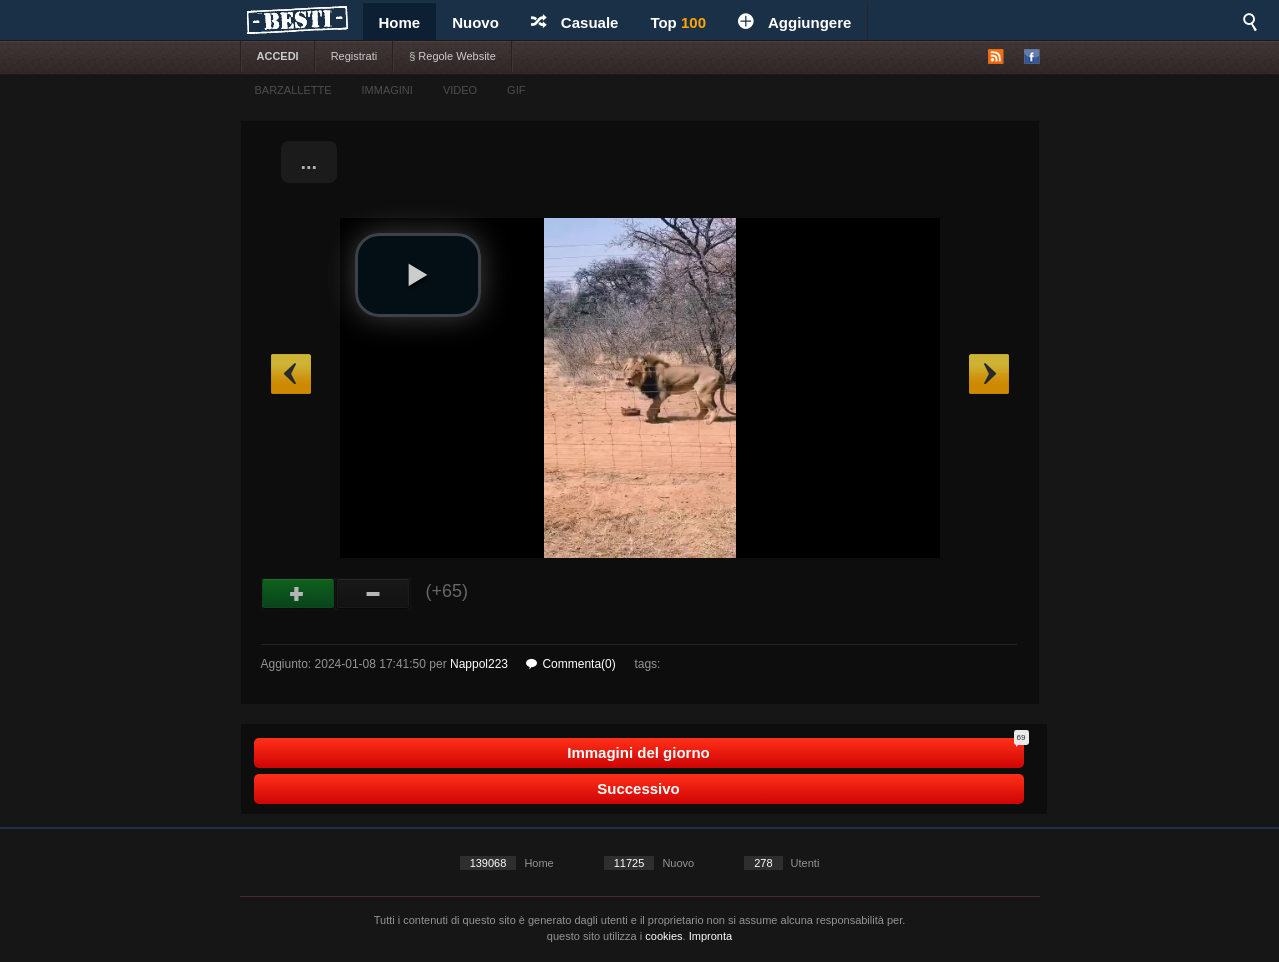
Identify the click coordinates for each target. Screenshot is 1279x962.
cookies (663, 936)
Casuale (575, 22)
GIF (516, 90)
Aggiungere (794, 22)
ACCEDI (278, 56)
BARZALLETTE (293, 90)
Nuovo (475, 22)
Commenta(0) (570, 664)
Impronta (710, 936)
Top (678, 22)
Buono (298, 594)
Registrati (354, 56)
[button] (418, 275)
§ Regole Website (452, 56)
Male (373, 594)
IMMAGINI (387, 90)
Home (400, 22)
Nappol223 (479, 664)
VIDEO (460, 90)
